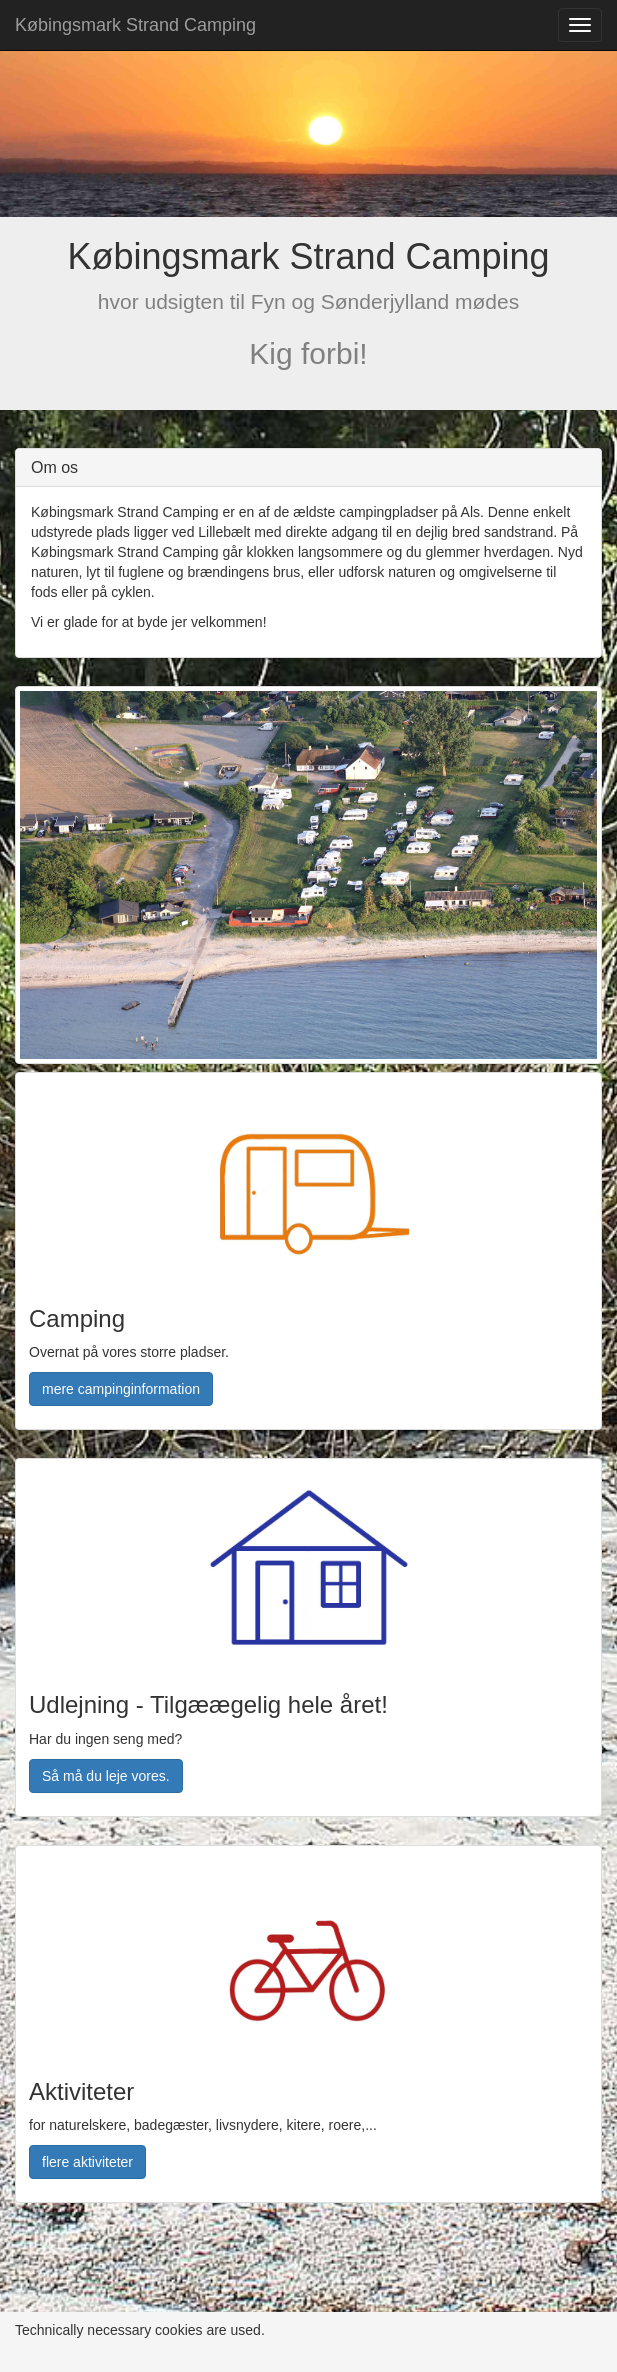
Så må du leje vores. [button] (106, 1776)
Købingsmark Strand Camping (135, 25)
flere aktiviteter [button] (87, 2162)
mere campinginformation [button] (121, 1389)
